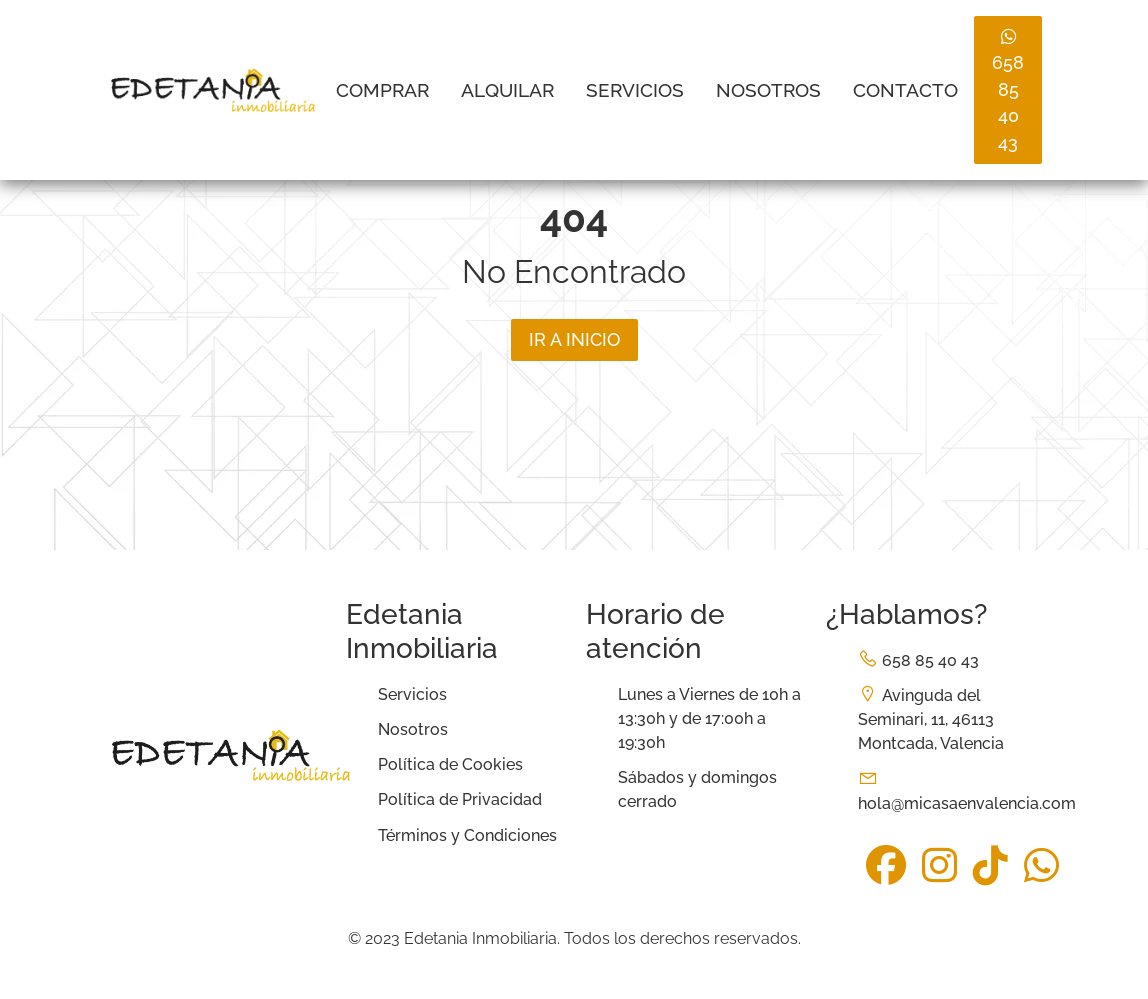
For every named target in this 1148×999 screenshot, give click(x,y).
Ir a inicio (574, 339)
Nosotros (768, 90)
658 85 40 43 (1008, 90)
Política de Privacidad (460, 799)
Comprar (382, 90)
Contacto (905, 90)
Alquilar (507, 90)
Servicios (635, 90)
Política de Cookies (450, 764)
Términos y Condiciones (467, 835)
